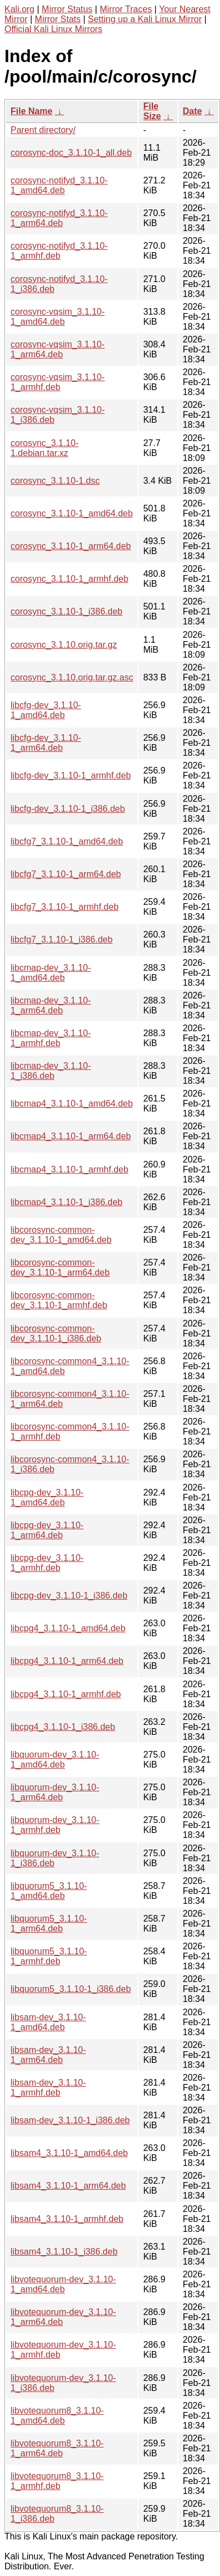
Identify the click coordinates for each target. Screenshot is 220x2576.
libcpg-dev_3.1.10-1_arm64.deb (47, 1530)
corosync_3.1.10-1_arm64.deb (71, 546)
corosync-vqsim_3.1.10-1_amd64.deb (58, 316)
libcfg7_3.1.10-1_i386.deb (61, 939)
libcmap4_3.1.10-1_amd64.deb (72, 1103)
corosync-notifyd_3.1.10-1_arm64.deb (59, 218)
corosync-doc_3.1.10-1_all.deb (71, 152)
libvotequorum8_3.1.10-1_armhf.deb (57, 2481)
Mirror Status (67, 9)
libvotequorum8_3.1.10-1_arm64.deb (57, 2448)
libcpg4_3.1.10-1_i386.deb (63, 1727)
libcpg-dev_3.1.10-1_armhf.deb (47, 1563)
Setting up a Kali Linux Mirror (145, 19)
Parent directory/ (43, 130)
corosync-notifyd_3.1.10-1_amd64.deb (59, 185)
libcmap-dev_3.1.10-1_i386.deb (51, 1070)
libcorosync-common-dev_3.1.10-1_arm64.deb (60, 1267)
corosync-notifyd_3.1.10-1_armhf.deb (59, 250)
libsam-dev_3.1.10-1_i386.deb (70, 2120)
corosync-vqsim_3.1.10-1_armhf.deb (58, 382)
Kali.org (19, 9)
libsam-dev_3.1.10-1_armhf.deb (48, 2087)
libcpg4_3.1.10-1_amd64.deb (68, 1628)
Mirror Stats (58, 19)
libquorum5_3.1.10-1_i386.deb (71, 1989)
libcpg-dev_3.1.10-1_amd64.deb (47, 1497)
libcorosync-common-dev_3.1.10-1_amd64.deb (61, 1235)
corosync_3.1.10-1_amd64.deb (72, 513)
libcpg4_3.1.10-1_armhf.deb (66, 1694)
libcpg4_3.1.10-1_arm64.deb (67, 1661)
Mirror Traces (126, 9)
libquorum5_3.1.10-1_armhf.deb (49, 1956)
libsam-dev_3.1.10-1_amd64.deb (48, 2022)
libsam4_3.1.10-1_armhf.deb (67, 2219)
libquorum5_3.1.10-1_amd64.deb (49, 1891)
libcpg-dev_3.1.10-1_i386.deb (69, 1595)
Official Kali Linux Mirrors (53, 29)
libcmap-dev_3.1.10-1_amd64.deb (51, 972)
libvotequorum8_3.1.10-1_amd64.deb (57, 2415)
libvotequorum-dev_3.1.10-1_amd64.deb (63, 2284)
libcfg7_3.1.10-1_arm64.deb (66, 874)
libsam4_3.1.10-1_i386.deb (64, 2251)
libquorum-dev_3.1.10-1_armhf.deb (55, 1825)
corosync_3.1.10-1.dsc (55, 480)
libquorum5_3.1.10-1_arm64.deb (49, 1923)
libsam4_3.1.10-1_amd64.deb (69, 2153)
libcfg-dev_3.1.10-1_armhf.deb (71, 775)
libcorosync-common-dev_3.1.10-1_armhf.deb (59, 1300)
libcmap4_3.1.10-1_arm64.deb (71, 1136)
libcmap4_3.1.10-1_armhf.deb (70, 1169)
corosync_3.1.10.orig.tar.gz (64, 644)
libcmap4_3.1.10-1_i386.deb (66, 1202)
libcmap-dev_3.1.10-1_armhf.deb (51, 1038)
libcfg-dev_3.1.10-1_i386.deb (68, 808)
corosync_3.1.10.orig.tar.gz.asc (72, 677)
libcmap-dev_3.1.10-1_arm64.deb (51, 1005)
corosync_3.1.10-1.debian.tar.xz (45, 448)
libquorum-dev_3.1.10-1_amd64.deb (55, 1759)
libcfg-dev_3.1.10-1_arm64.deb (46, 742)
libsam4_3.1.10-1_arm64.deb (68, 2185)
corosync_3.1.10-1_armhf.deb (70, 578)
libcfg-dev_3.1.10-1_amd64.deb (46, 710)
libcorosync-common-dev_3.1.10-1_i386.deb (56, 1333)
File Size (152, 111)
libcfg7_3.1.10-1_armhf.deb (65, 906)
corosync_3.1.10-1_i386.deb (66, 611)
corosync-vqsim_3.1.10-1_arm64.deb (58, 349)
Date (192, 111)
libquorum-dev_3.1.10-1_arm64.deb (55, 1792)
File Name (32, 111)
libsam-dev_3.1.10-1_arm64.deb (48, 2055)
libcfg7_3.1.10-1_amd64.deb (67, 841)
